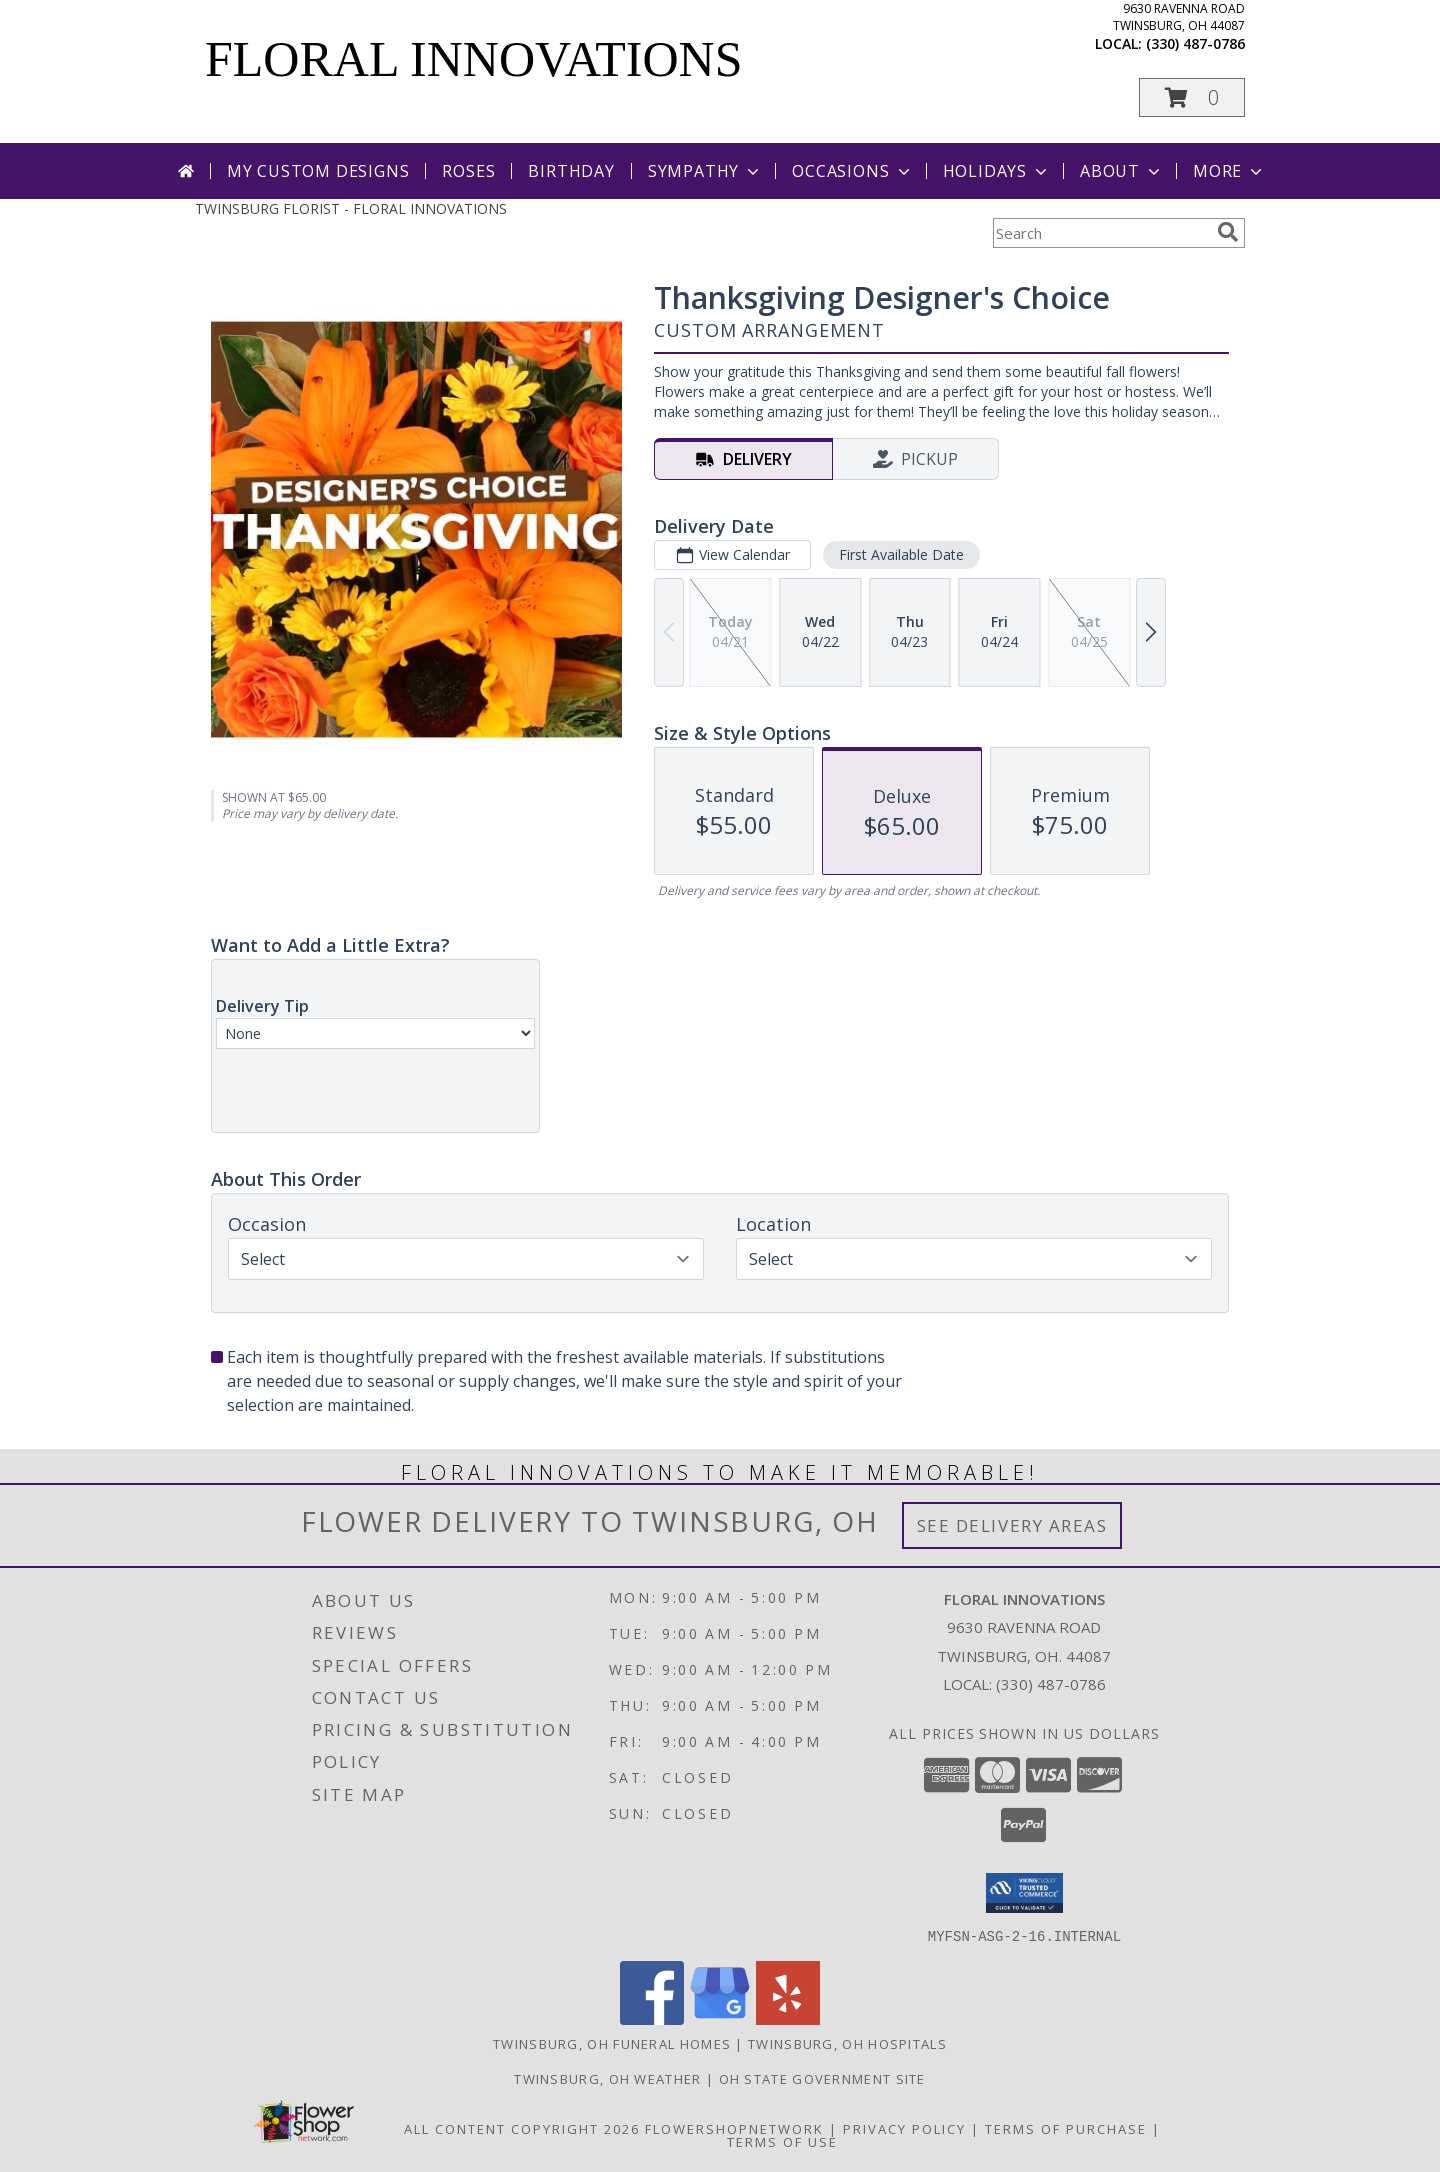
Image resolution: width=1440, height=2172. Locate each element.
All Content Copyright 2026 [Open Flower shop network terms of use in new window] (522, 2128)
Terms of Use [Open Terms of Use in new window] (782, 2141)
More (1229, 171)
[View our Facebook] (652, 2018)
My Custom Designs (318, 171)
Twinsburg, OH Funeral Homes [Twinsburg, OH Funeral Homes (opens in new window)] (612, 2043)
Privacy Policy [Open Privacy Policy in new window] (904, 2128)
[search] (1228, 232)
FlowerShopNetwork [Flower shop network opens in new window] (734, 2128)
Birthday (571, 171)
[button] (1192, 97)
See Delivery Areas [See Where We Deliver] (1012, 1525)
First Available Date (901, 554)
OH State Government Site (822, 2078)
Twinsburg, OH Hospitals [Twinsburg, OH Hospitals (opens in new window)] (847, 2043)
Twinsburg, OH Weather (607, 2078)
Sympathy (705, 171)
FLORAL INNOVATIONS (474, 59)
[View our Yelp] (788, 2018)
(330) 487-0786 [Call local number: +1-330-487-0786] (1195, 43)
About (1122, 171)
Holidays (997, 171)
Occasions (852, 171)
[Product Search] (1101, 233)
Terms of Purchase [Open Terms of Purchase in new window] (1066, 2128)
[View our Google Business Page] (720, 2018)
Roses (468, 171)
